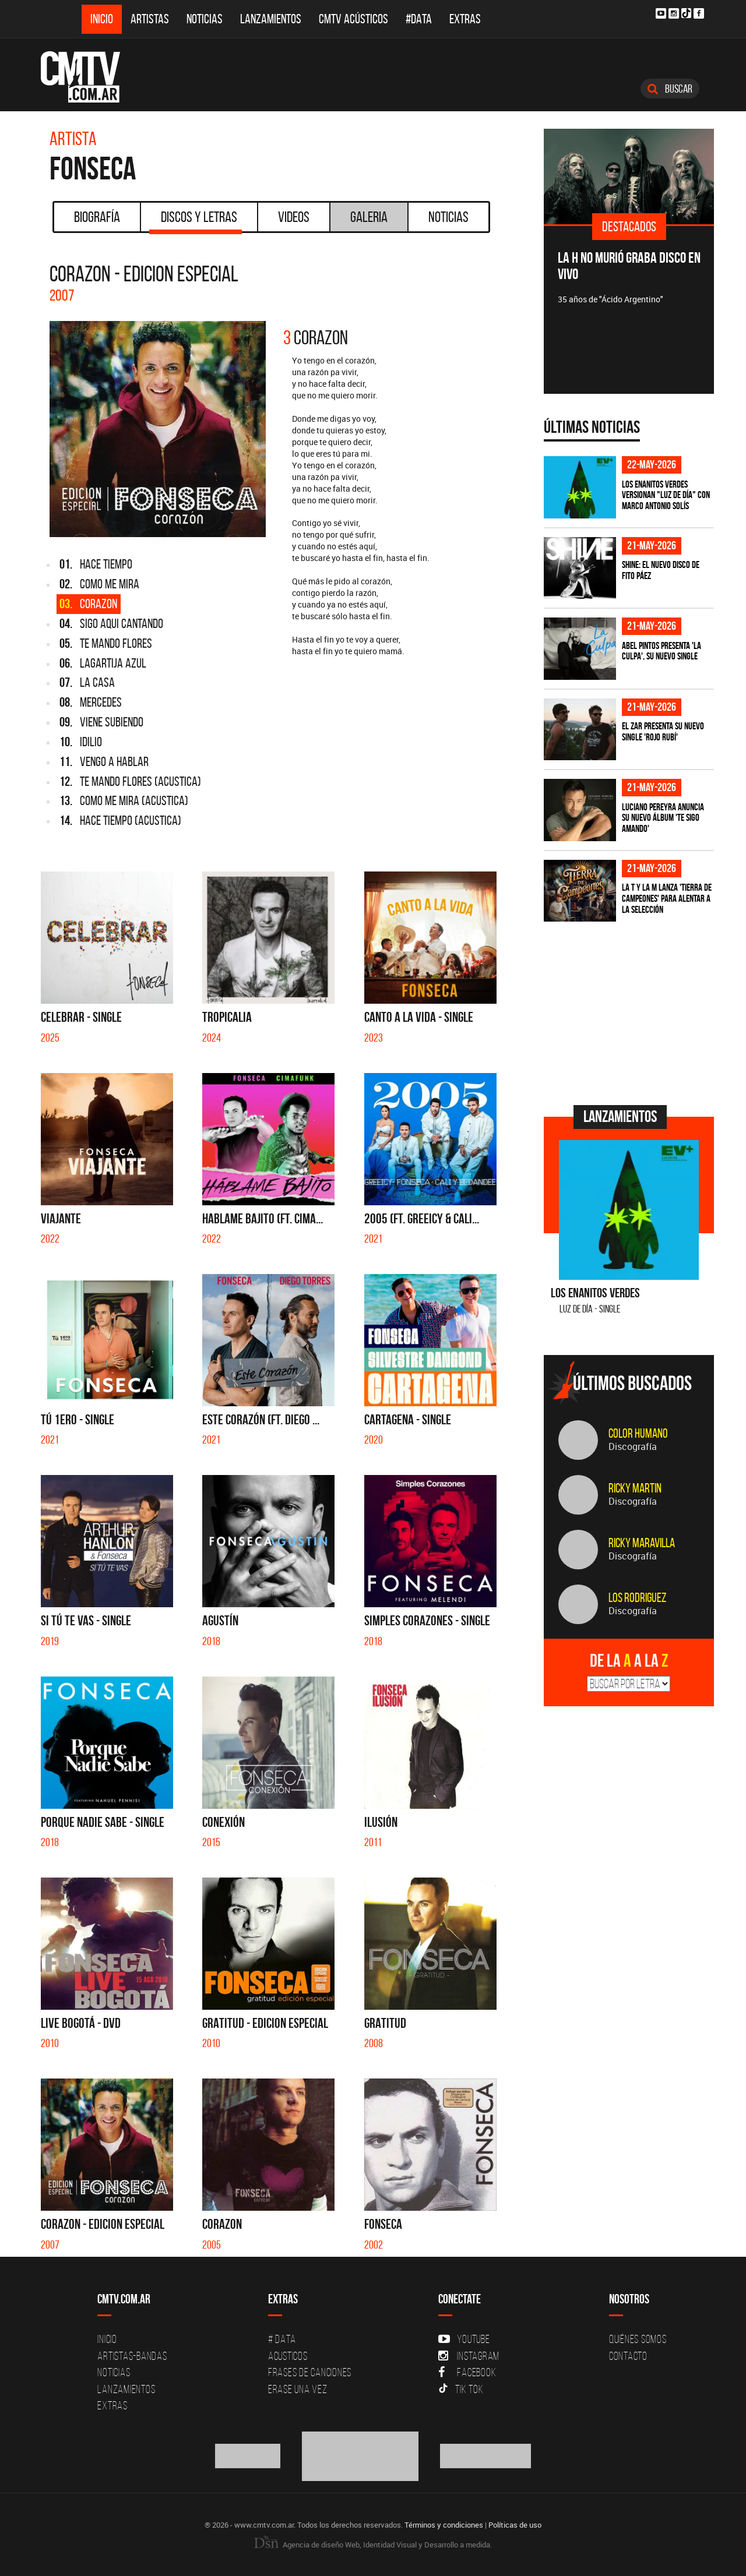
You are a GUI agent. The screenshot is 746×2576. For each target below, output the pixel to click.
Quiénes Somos (638, 2338)
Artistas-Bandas (132, 2355)
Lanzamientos (270, 19)
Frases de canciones (309, 2372)
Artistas (150, 19)
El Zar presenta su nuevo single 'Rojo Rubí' (663, 731)
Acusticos (288, 2355)
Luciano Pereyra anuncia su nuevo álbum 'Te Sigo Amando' (663, 818)
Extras (465, 19)
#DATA (419, 19)
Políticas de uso (514, 2524)
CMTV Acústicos (353, 19)
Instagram (468, 2355)
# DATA (282, 2338)
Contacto (628, 2355)
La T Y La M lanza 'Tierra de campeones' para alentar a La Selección (667, 898)
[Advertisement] (631, 1012)
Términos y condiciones (443, 2524)
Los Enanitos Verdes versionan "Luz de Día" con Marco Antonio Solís (666, 495)
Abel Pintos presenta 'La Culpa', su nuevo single (661, 651)
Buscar (670, 88)
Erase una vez (298, 2389)
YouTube (464, 2338)
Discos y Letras (195, 221)
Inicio (101, 19)
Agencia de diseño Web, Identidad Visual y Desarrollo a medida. (373, 2544)
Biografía (97, 217)
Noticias (204, 19)
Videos (293, 217)
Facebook (467, 2372)
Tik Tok (460, 2389)
